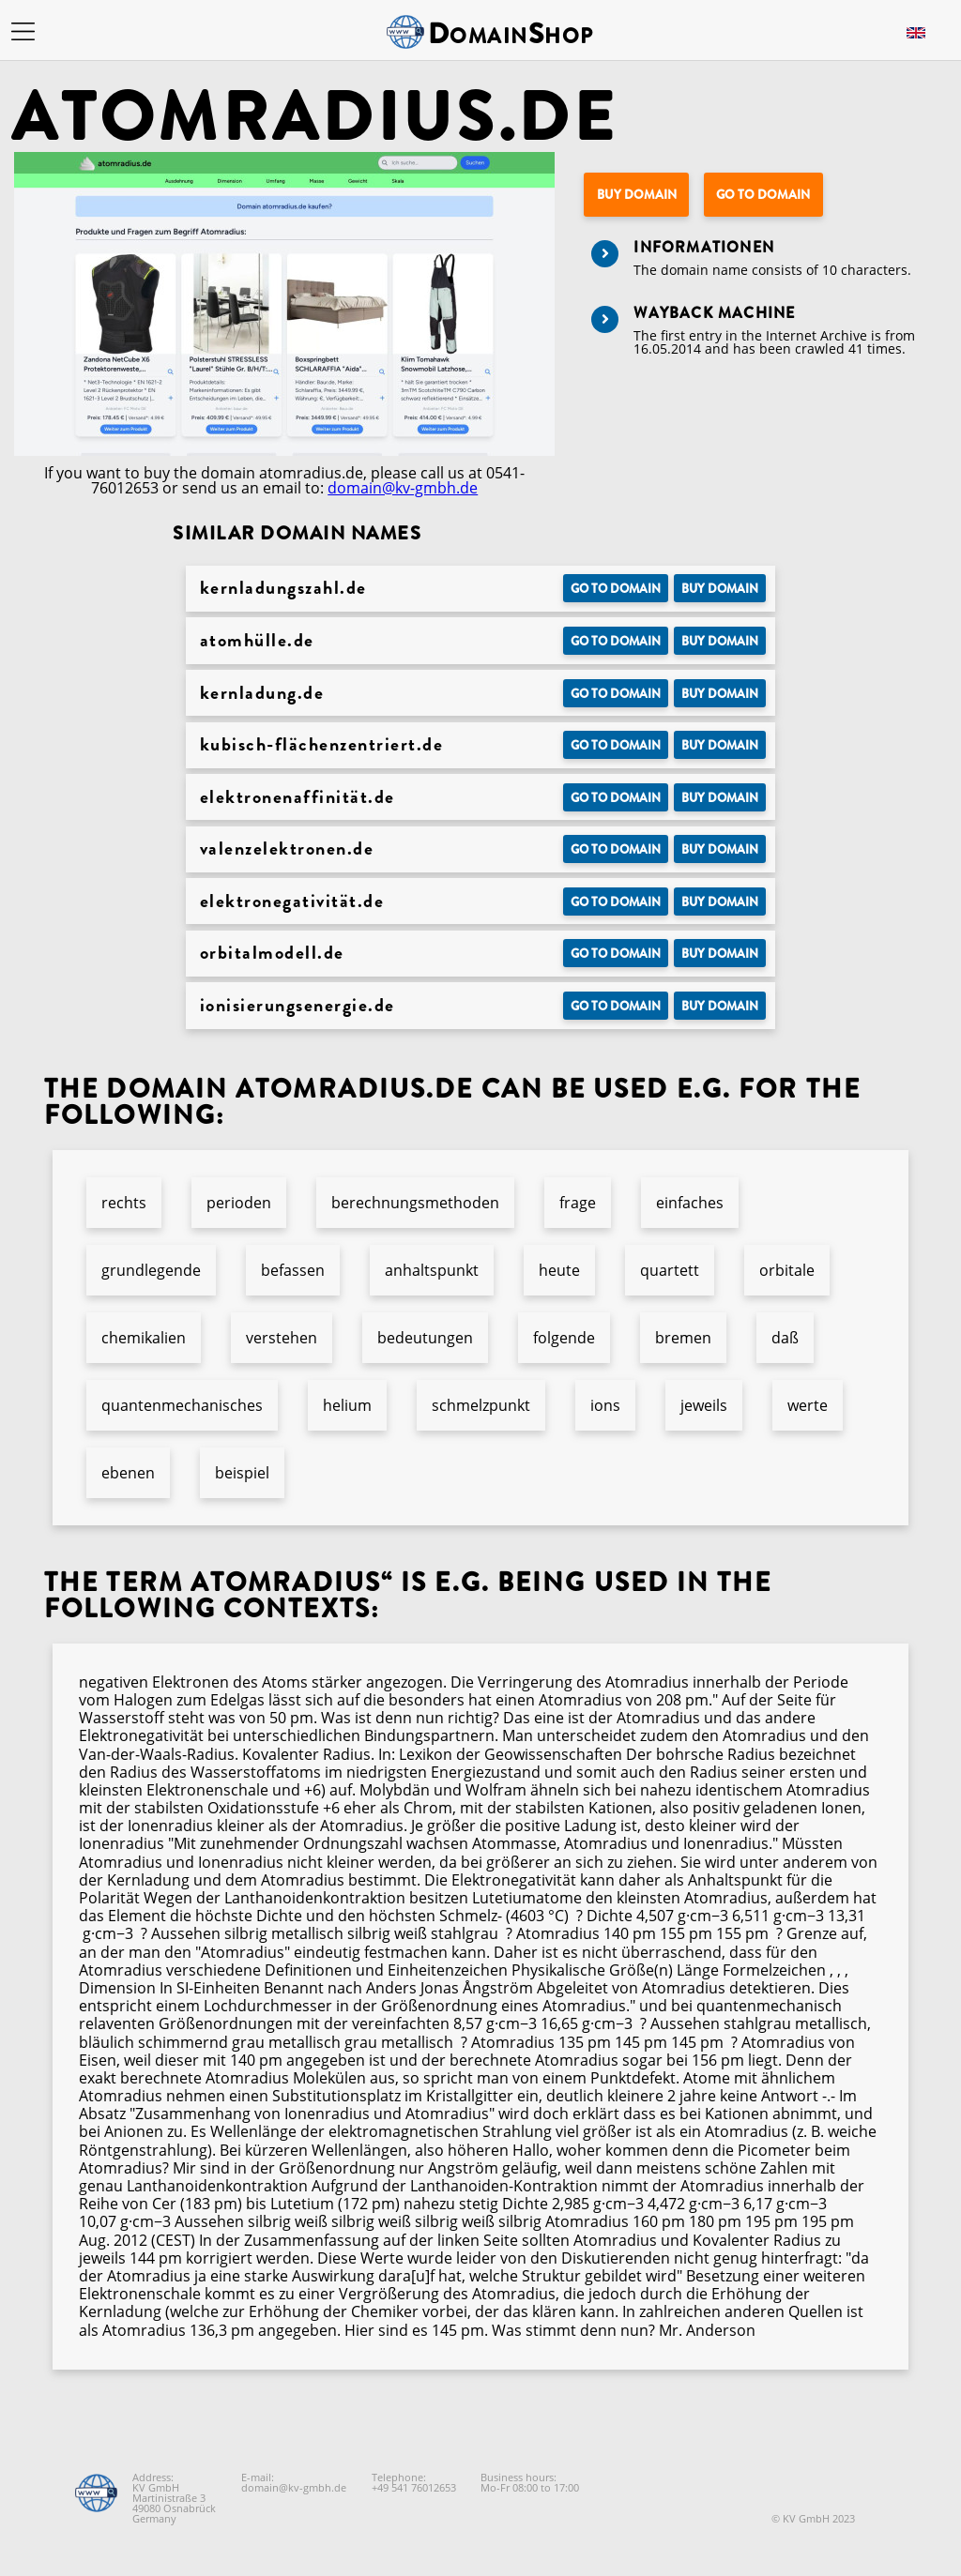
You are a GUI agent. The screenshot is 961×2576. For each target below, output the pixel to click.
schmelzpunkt (481, 1405)
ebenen (128, 1472)
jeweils (703, 1405)
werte (807, 1405)
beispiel (242, 1472)
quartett (669, 1270)
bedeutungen (425, 1337)
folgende (564, 1337)
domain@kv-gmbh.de (403, 487)
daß (785, 1337)
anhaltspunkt (432, 1270)
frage (577, 1202)
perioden (238, 1202)
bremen (683, 1337)
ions (605, 1405)
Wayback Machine (714, 313)
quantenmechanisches (182, 1405)
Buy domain (637, 195)
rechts (123, 1202)
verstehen (281, 1337)
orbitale (787, 1270)
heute (559, 1270)
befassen (293, 1270)
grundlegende (151, 1270)
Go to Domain (763, 195)
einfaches (690, 1202)
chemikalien (143, 1337)
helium (347, 1405)
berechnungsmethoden (415, 1202)
